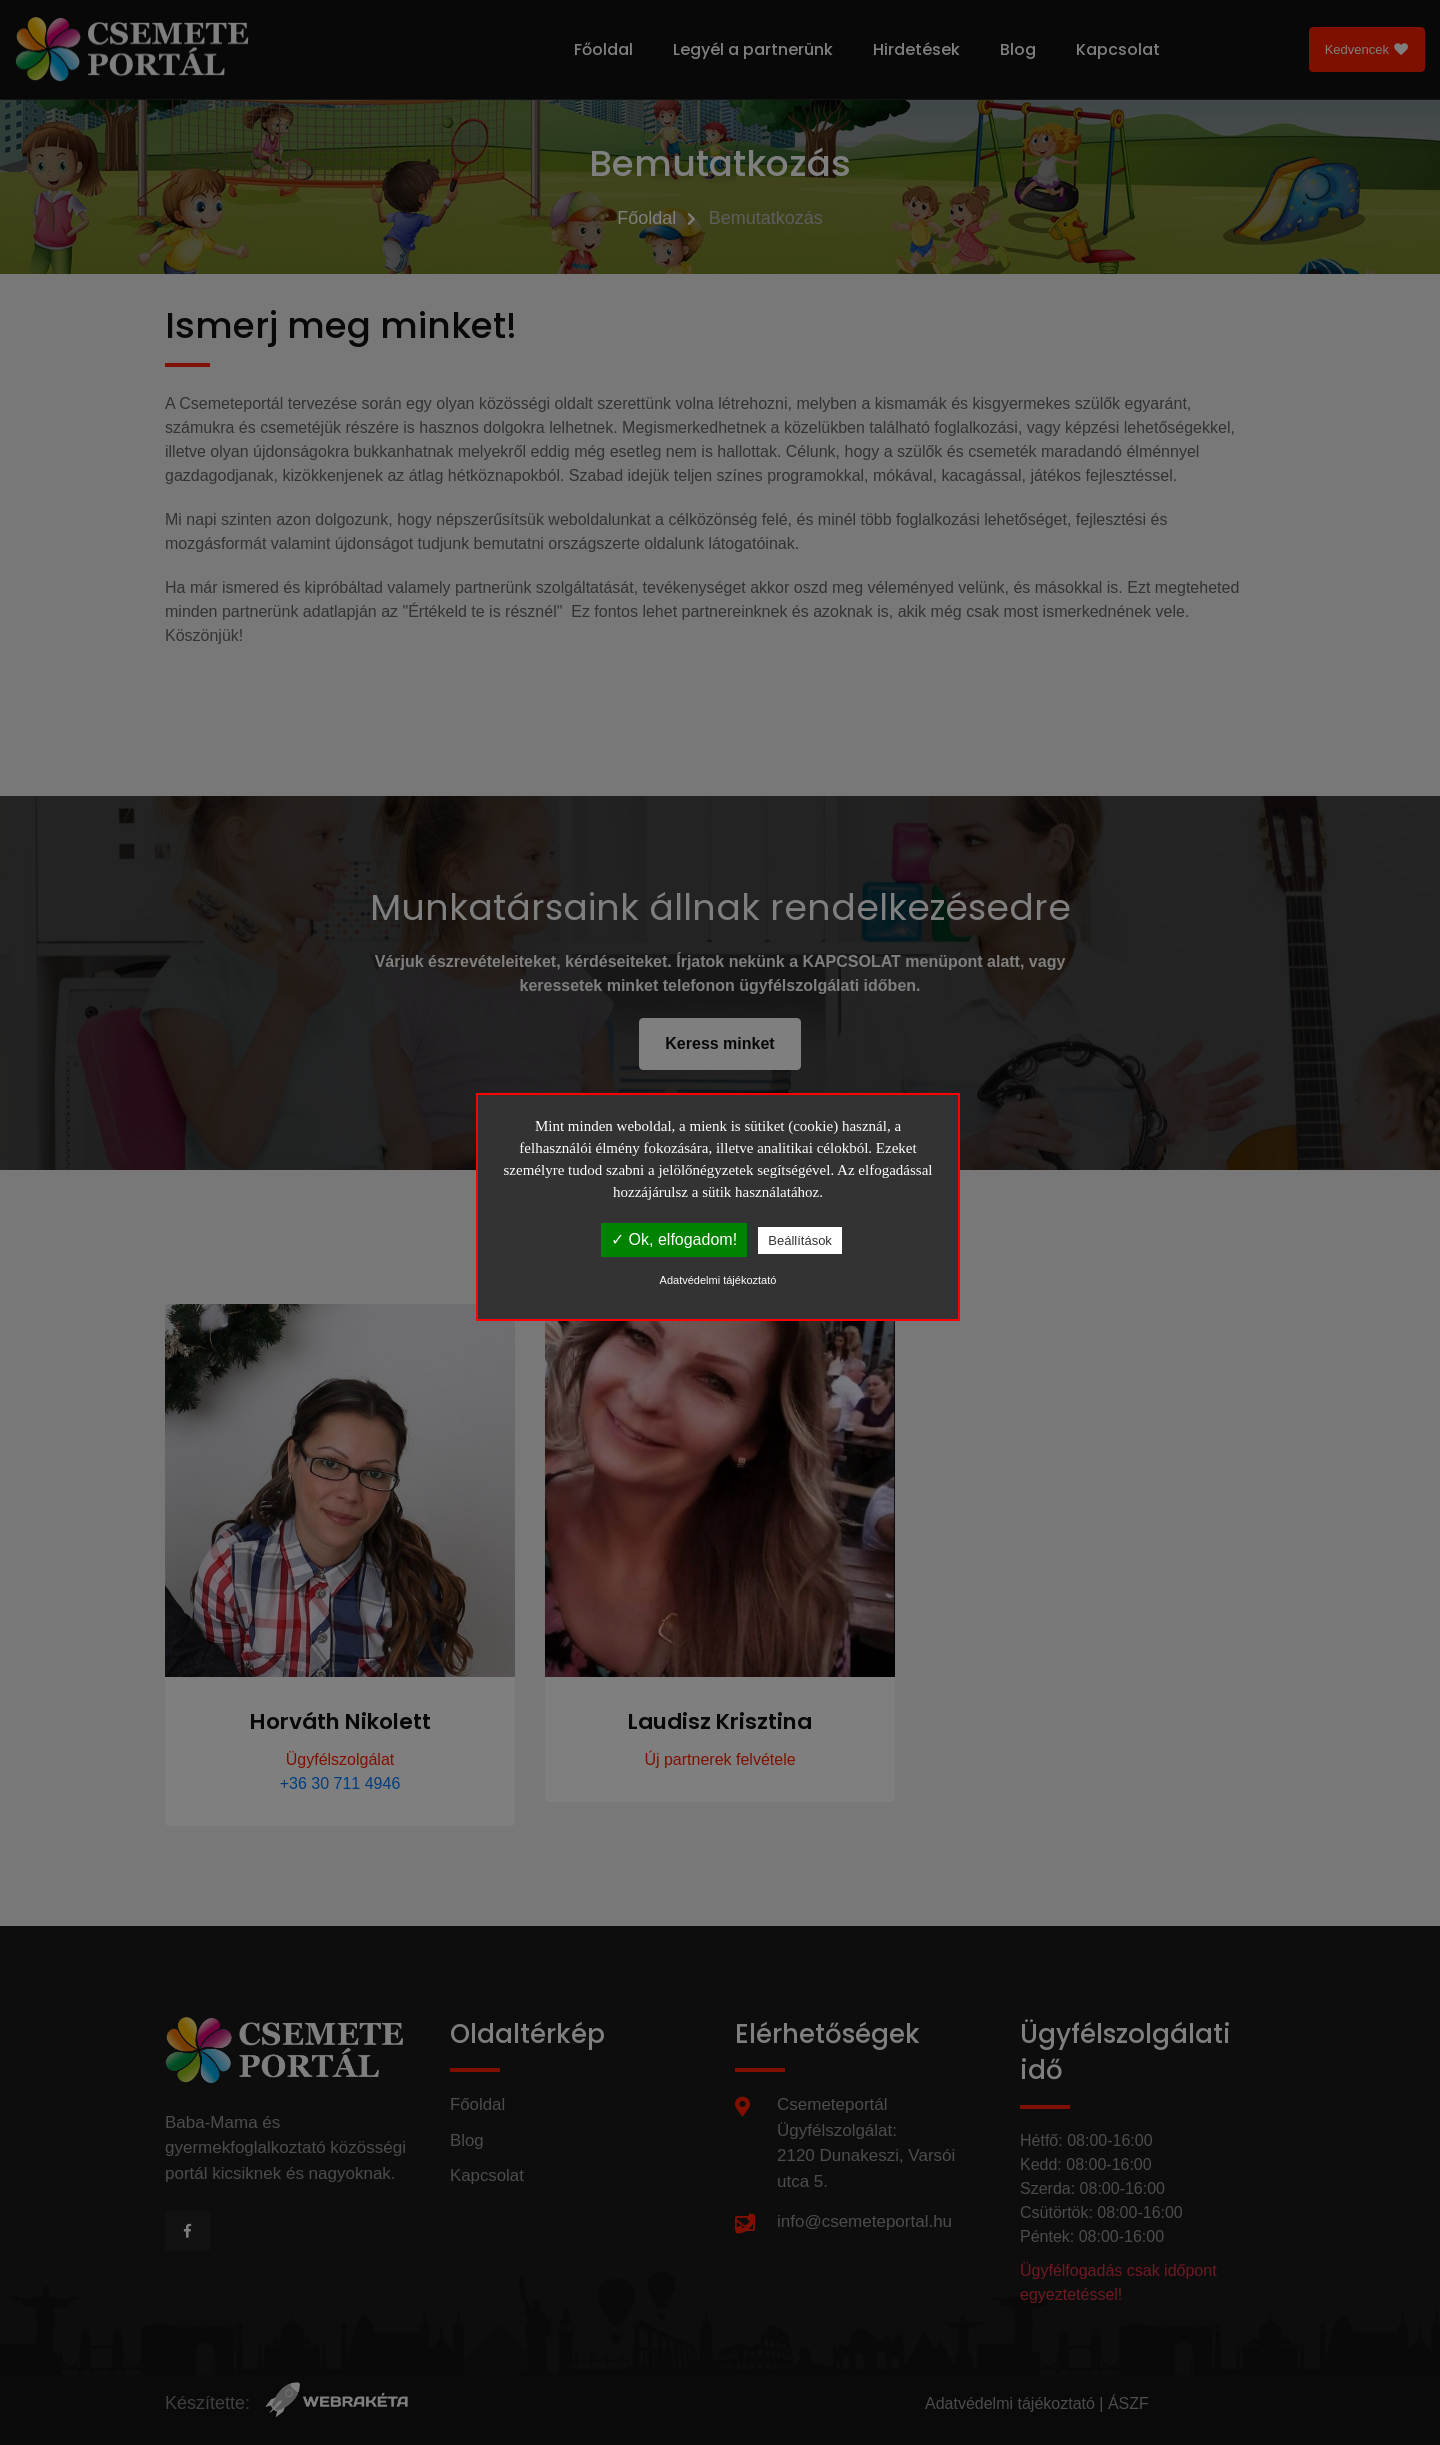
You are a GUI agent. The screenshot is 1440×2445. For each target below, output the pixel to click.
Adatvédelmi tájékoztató (718, 1280)
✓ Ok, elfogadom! (674, 1239)
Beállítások (800, 1240)
